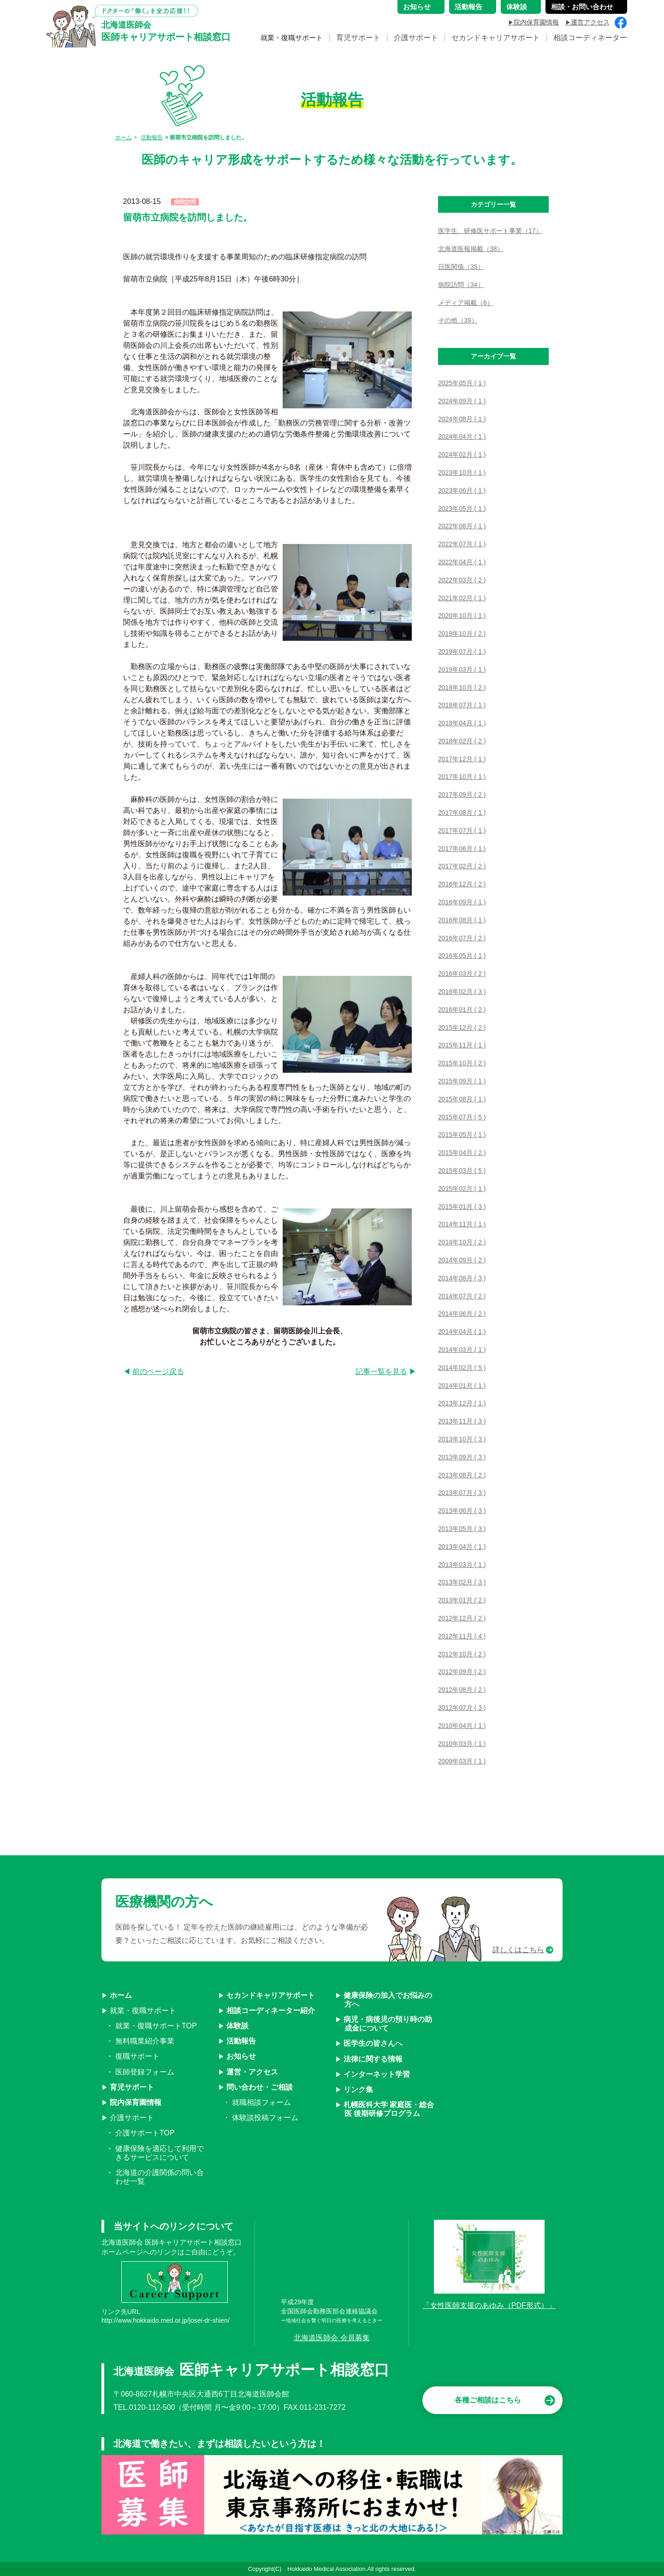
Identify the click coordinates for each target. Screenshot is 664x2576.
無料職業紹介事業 (144, 2041)
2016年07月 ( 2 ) (462, 938)
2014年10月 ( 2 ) (462, 1242)
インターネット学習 (377, 2074)
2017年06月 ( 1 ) (462, 848)
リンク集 (358, 2089)
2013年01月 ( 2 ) (462, 1600)
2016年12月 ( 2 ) (462, 884)
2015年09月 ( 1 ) (462, 1081)
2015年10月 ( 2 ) (462, 1063)
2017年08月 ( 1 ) (462, 812)
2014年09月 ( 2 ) (462, 1260)
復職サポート (137, 2056)
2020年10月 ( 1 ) (462, 615)
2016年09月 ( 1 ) (462, 902)
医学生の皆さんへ (373, 2043)
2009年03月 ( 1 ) (462, 1761)
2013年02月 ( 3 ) (462, 1582)
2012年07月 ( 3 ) (462, 1707)
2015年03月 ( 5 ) (462, 1170)
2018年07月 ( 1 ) (462, 705)
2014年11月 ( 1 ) (462, 1224)
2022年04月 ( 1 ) (462, 562)
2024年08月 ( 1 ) (462, 419)
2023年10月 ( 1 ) (462, 472)
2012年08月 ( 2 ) (462, 1689)
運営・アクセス (252, 2072)
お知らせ (241, 2056)
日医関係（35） (461, 266)
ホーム (123, 137)
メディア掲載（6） (465, 302)
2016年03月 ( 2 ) (462, 973)
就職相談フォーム (261, 2102)
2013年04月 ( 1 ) (462, 1546)
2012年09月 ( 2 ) (462, 1671)
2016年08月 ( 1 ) (462, 920)
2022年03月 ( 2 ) (462, 580)
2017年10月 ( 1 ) (462, 776)
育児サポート (358, 40)
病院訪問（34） (461, 284)
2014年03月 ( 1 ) (462, 1349)
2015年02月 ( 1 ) (462, 1188)
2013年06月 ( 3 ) (462, 1510)
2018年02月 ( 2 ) (462, 741)
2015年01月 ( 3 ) (462, 1206)
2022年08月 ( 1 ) (462, 526)
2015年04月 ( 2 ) (462, 1152)
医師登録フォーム (144, 2072)
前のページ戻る (158, 1371)
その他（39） (458, 320)
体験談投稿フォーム (265, 2118)
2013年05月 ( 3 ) (462, 1528)
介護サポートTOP (145, 2133)
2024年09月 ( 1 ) (462, 401)
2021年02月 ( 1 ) (462, 598)
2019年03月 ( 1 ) (462, 669)
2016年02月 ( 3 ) (462, 991)
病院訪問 (185, 202)
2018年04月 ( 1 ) (462, 723)
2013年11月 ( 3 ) (462, 1421)
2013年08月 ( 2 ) (462, 1475)
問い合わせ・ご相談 (259, 2087)
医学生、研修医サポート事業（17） (490, 230)
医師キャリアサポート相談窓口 (166, 32)
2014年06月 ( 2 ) (462, 1313)
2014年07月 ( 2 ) (462, 1296)
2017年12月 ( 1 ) (462, 759)
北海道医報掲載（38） (471, 248)
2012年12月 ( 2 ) (462, 1618)
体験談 (237, 2026)
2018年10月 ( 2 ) (462, 687)
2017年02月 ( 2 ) (462, 866)
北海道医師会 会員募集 (331, 2338)
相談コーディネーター (590, 40)
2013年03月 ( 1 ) (462, 1564)
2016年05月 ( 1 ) (462, 955)
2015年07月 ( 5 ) (462, 1117)
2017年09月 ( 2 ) (462, 794)
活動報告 (152, 137)
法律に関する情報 (373, 2059)
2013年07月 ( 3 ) (462, 1492)
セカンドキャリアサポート (495, 40)
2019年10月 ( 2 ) (462, 633)
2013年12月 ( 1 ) (462, 1403)
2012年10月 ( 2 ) (462, 1654)
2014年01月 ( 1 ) (462, 1385)
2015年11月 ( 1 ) (462, 1045)
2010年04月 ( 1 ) (462, 1725)
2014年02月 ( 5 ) (462, 1367)
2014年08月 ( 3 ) (462, 1278)
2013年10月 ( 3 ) (462, 1439)
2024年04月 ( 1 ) (462, 436)
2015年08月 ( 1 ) (462, 1099)
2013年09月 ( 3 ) (462, 1457)
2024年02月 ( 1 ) (462, 454)
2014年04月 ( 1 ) (462, 1331)
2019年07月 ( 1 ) (462, 651)
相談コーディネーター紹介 (270, 2010)
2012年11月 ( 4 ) (462, 1636)
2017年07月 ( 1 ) (462, 830)
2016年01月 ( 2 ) (462, 1009)
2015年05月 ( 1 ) (462, 1134)
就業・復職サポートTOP (156, 2026)
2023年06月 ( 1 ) (462, 490)
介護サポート (416, 40)
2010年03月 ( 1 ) (462, 1743)
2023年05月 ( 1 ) (462, 508)
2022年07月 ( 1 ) (462, 544)
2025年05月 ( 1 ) (462, 383)
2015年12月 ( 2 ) (462, 1027)
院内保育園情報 (135, 2102)
